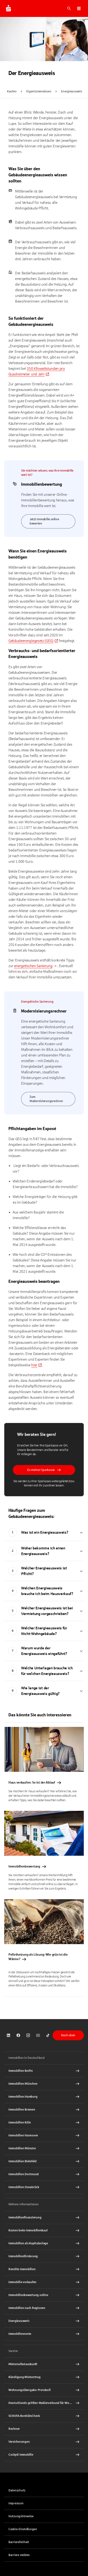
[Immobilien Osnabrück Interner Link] (44, 2187)
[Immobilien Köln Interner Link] (44, 2122)
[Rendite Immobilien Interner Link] (44, 2269)
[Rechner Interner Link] (44, 2428)
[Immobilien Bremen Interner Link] (44, 2109)
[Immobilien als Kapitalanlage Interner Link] (44, 2243)
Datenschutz (16, 2490)
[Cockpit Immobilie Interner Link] (44, 2454)
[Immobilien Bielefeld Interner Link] (44, 2161)
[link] (33, 641)
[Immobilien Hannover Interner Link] (44, 2135)
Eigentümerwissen (38, 91)
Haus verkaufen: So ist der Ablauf (34, 1782)
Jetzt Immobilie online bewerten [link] (44, 521)
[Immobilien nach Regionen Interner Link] (44, 2308)
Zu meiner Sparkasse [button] (44, 1470)
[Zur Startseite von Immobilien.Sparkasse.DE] (8, 8)
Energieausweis (71, 91)
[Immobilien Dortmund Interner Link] (44, 2174)
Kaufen (11, 91)
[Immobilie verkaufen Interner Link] (44, 2282)
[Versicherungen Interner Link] (44, 2441)
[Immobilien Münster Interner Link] (44, 2148)
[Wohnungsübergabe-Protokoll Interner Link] (44, 2390)
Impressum (15, 2503)
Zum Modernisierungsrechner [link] (46, 1099)
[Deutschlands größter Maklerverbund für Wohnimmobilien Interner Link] (44, 2403)
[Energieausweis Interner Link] (44, 2321)
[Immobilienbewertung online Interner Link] (44, 2295)
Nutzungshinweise (21, 2516)
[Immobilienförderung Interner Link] (44, 2256)
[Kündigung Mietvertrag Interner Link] (44, 2377)
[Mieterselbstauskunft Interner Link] (44, 2364)
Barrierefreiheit (18, 2542)
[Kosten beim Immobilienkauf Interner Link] (44, 2230)
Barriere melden (19, 2555)
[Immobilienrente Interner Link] (44, 2334)
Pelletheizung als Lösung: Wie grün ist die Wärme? (38, 1957)
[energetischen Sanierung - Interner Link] (35, 966)
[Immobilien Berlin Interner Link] (44, 2070)
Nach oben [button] (68, 2035)
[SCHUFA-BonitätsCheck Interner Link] (44, 2416)
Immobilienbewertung (27, 1866)
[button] (79, 8)
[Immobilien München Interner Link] (44, 2083)
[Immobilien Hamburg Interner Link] (44, 2096)
